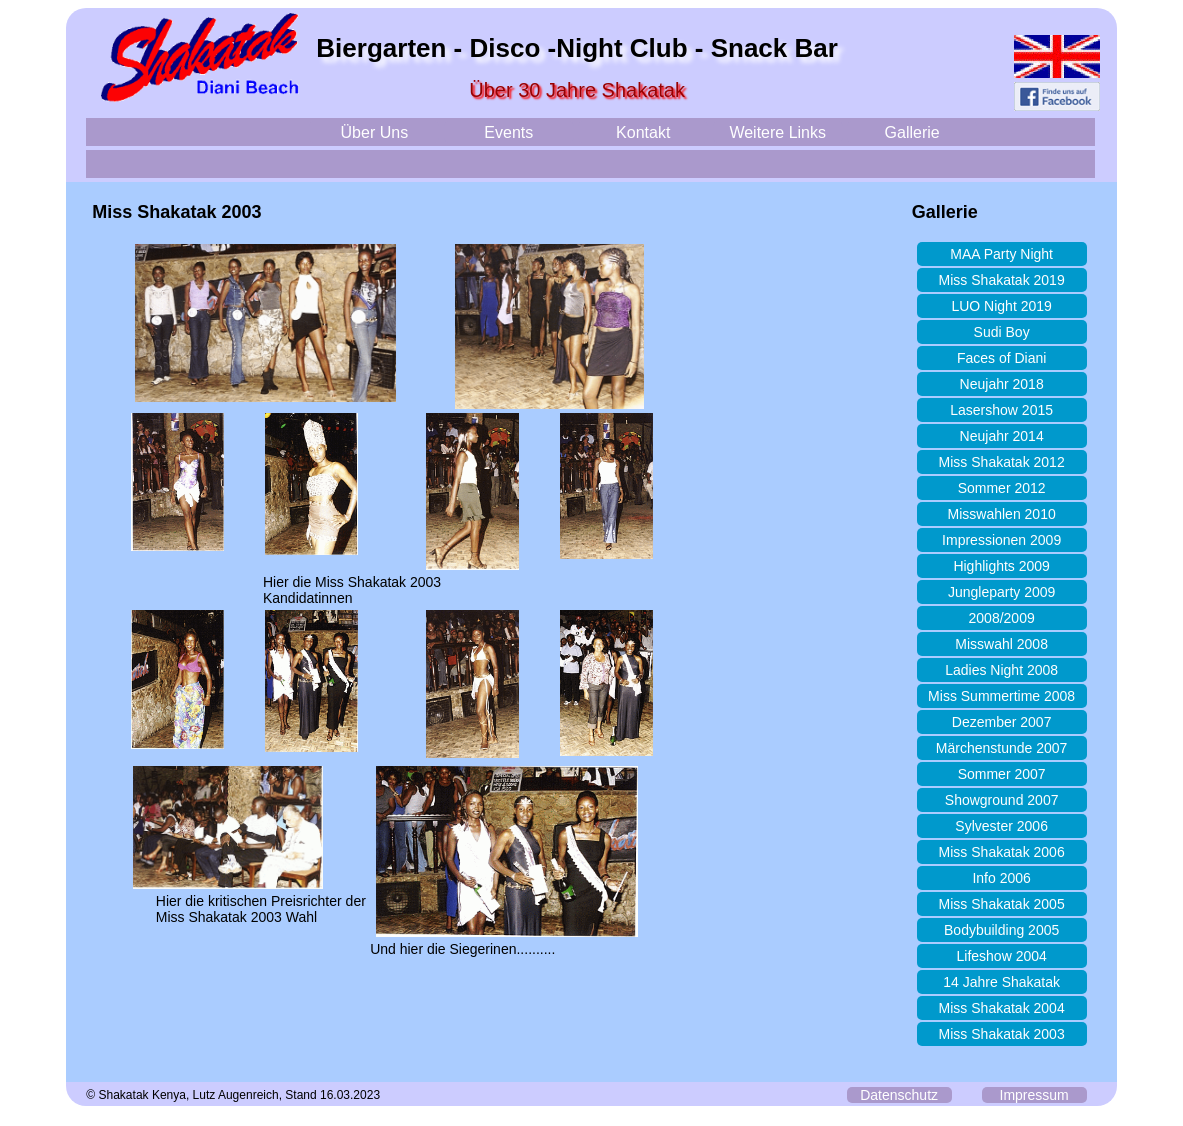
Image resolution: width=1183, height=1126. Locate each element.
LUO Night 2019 (1001, 306)
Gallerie (912, 132)
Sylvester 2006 (1001, 826)
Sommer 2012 (1002, 488)
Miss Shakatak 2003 (1002, 1034)
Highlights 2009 (1001, 566)
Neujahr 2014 (1002, 436)
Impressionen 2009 (1001, 540)
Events (508, 132)
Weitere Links (777, 132)
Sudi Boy (1002, 332)
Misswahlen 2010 (1002, 514)
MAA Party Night (1001, 254)
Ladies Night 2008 (1001, 670)
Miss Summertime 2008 (1001, 696)
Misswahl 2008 (1001, 644)
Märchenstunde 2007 (1002, 748)
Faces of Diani (1001, 358)
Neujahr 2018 (1002, 384)
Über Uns (375, 132)
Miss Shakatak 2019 (1002, 280)
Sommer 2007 (1002, 774)
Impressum (1034, 1095)
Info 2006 (1001, 878)
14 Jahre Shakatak (1001, 982)
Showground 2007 (1002, 800)
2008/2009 (1002, 618)
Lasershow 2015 (1001, 410)
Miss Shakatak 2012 (1002, 462)
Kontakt (643, 132)
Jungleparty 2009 (1001, 592)
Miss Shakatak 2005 (1002, 904)
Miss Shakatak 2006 (1002, 852)
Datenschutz (899, 1095)
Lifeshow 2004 (1001, 956)
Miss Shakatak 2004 (1002, 1008)
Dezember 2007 (1002, 722)
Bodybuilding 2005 (1001, 930)
